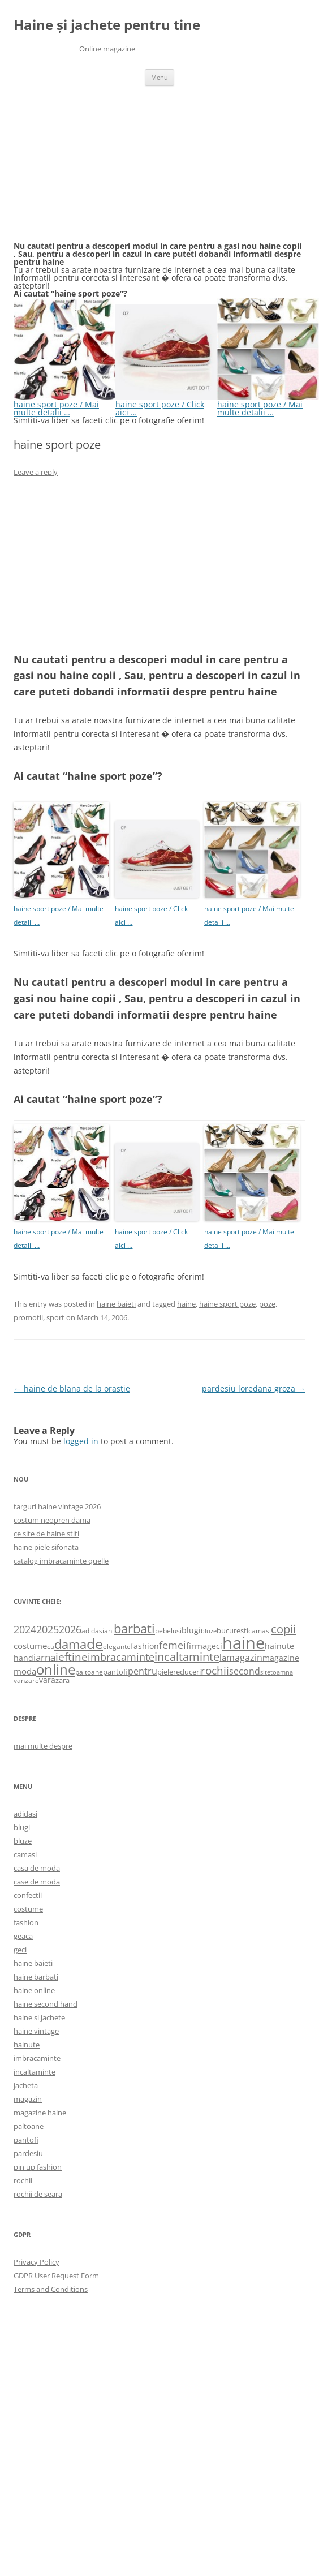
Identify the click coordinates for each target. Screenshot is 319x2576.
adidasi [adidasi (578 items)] (92, 1630)
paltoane (29, 2126)
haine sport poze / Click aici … (166, 404)
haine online (34, 1990)
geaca (23, 1936)
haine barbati (36, 1977)
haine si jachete (39, 2017)
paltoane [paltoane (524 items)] (89, 1671)
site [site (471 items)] (265, 1672)
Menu (159, 77)
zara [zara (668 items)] (62, 1680)
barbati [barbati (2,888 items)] (134, 1628)
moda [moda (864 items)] (25, 1671)
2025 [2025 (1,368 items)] (47, 1629)
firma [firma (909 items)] (196, 1645)
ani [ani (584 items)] (109, 1630)
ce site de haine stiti (46, 1534)
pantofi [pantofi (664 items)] (115, 1672)
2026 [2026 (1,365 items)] (70, 1629)
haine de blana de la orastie (72, 1388)
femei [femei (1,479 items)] (172, 1645)
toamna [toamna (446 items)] (281, 1672)
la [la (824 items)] (222, 1657)
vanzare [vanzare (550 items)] (26, 1680)
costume (28, 1909)
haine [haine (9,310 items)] (243, 1643)
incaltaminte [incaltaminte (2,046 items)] (186, 1656)
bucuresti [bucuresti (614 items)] (232, 1630)
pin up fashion (38, 2167)
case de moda (37, 1882)
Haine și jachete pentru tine (107, 25)
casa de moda (37, 1868)
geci (20, 1949)
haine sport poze (227, 1304)
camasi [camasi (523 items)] (259, 1630)
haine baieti (116, 1304)
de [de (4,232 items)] (95, 1643)
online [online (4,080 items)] (55, 1669)
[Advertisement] (98, 170)
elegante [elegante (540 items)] (117, 1646)
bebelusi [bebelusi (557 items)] (168, 1630)
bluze (23, 1841)
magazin (28, 2099)
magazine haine (40, 2112)
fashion (26, 1922)
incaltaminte (34, 2072)
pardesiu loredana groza (253, 1388)
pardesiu (28, 2153)
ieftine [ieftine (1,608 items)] (71, 1657)
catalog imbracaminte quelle (61, 1561)
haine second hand (45, 2004)
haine (186, 1304)
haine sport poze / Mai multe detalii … (64, 404)
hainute (27, 2045)
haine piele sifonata (46, 1547)
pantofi (26, 2140)
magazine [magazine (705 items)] (280, 1657)
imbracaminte (37, 2058)
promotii (28, 1317)
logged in (80, 1441)
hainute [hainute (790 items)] (279, 1646)
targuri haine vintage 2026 (57, 1506)
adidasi (25, 1814)
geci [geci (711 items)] (214, 1646)
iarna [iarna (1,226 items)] (44, 1657)
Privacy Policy (36, 2262)
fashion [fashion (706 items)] (145, 1646)
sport (55, 1317)
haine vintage (36, 2031)
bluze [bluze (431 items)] (209, 1631)
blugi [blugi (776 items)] (191, 1630)
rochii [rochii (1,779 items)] (215, 1670)
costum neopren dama (52, 1520)
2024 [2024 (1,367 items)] (25, 1629)
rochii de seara (38, 2194)
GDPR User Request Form (56, 2275)
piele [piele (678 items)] (165, 1672)
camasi (25, 1854)
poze (267, 1304)
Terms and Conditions (51, 2289)
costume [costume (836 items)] (30, 1645)
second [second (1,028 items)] (244, 1671)
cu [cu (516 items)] (50, 1646)
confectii (28, 1895)
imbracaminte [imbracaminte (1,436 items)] (121, 1657)
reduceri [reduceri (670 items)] (187, 1672)
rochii (23, 2180)
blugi (22, 1827)
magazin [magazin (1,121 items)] (244, 1657)
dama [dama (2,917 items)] (70, 1644)
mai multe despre (43, 1746)
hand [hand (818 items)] (23, 1657)
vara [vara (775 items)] (47, 1680)
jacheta (26, 2085)
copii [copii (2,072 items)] (283, 1629)
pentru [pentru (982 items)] (142, 1671)
